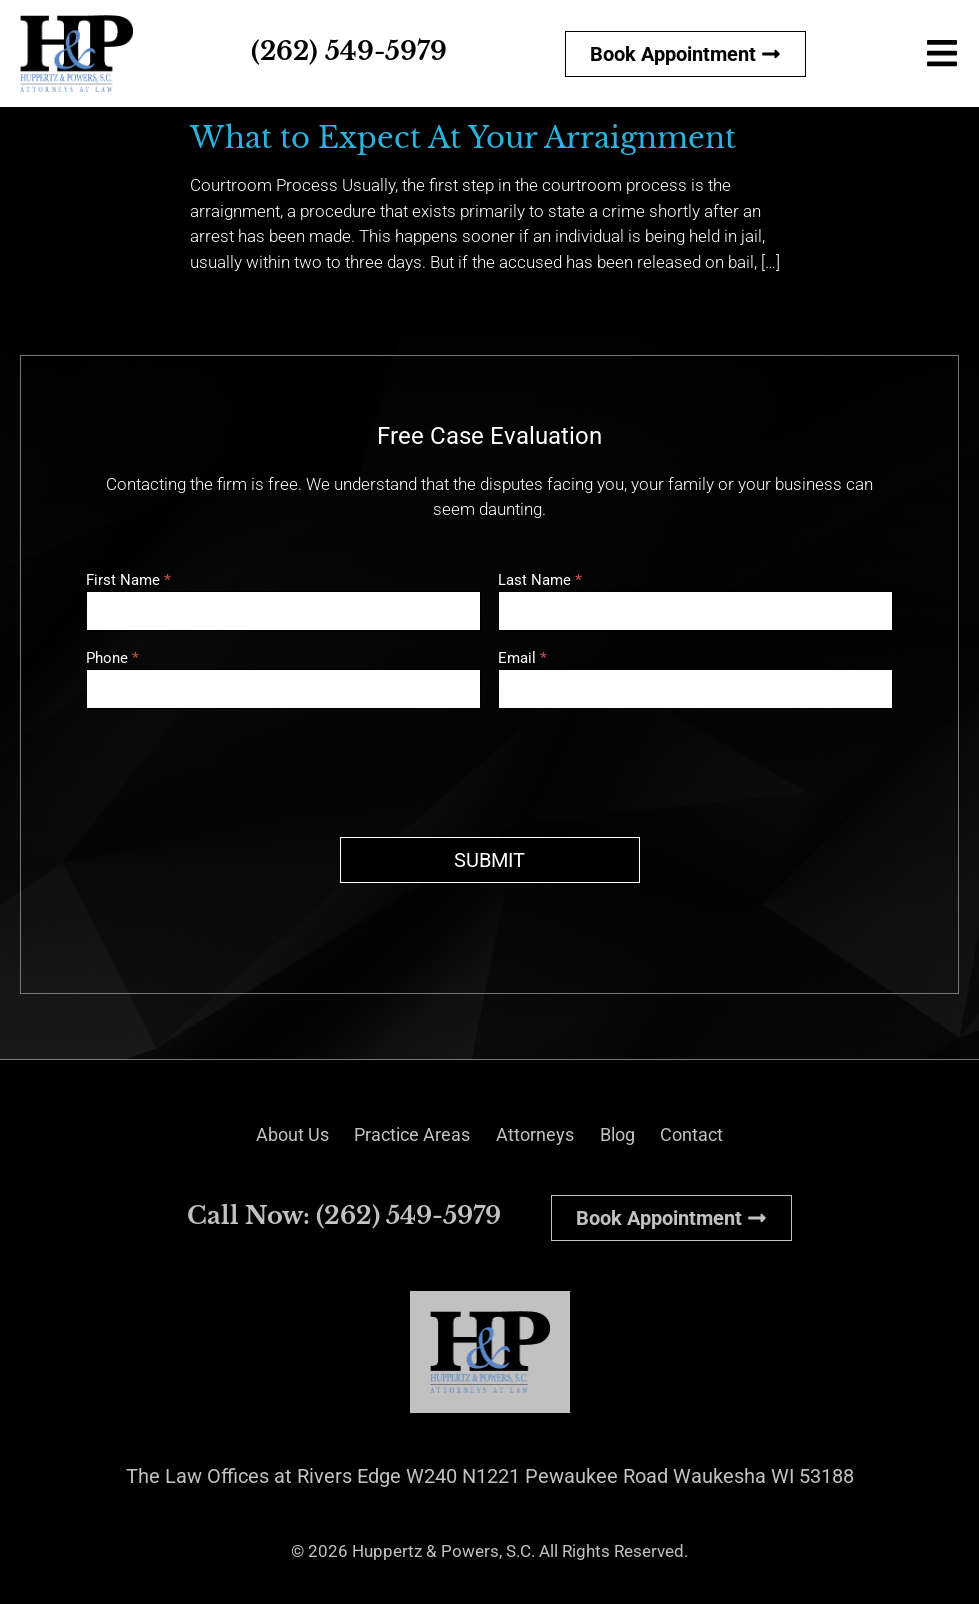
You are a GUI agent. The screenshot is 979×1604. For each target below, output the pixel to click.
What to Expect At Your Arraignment (463, 138)
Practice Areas (402, 1135)
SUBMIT (489, 860)
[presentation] (238, 768)
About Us (266, 1135)
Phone (112, 659)
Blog (633, 1135)
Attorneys (541, 1135)
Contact (718, 1135)
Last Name (540, 581)
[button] (941, 55)
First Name (128, 581)
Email (522, 659)
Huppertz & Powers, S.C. (443, 1551)
